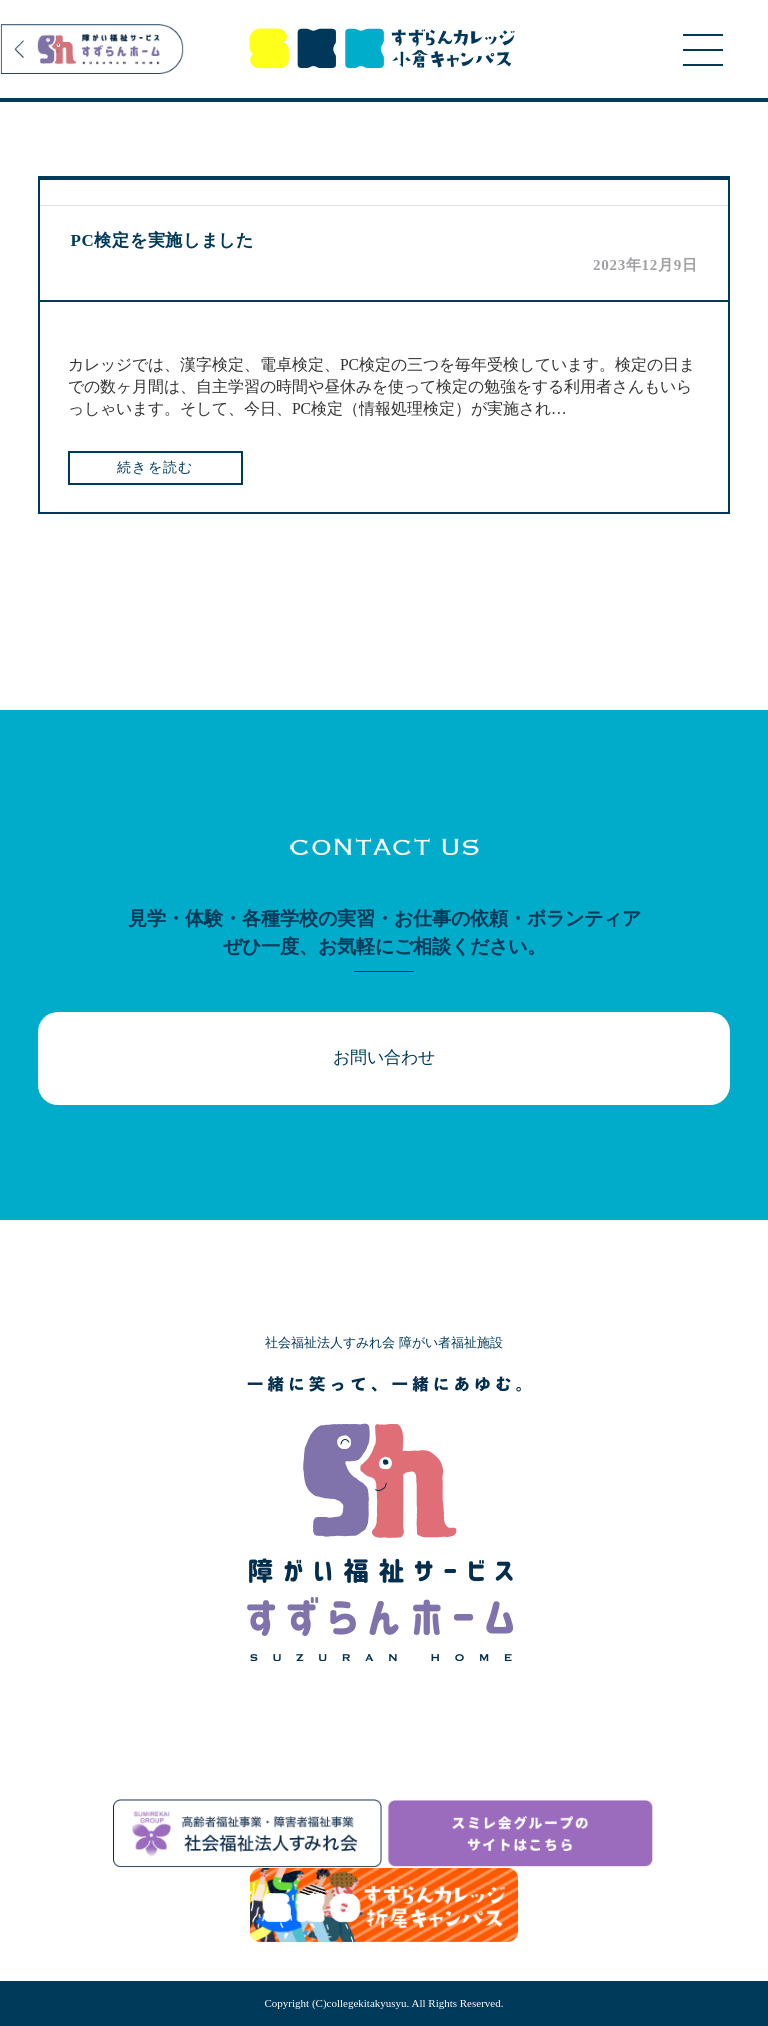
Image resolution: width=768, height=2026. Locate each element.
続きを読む (155, 467)
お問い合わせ (384, 1057)
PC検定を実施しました (161, 240)
